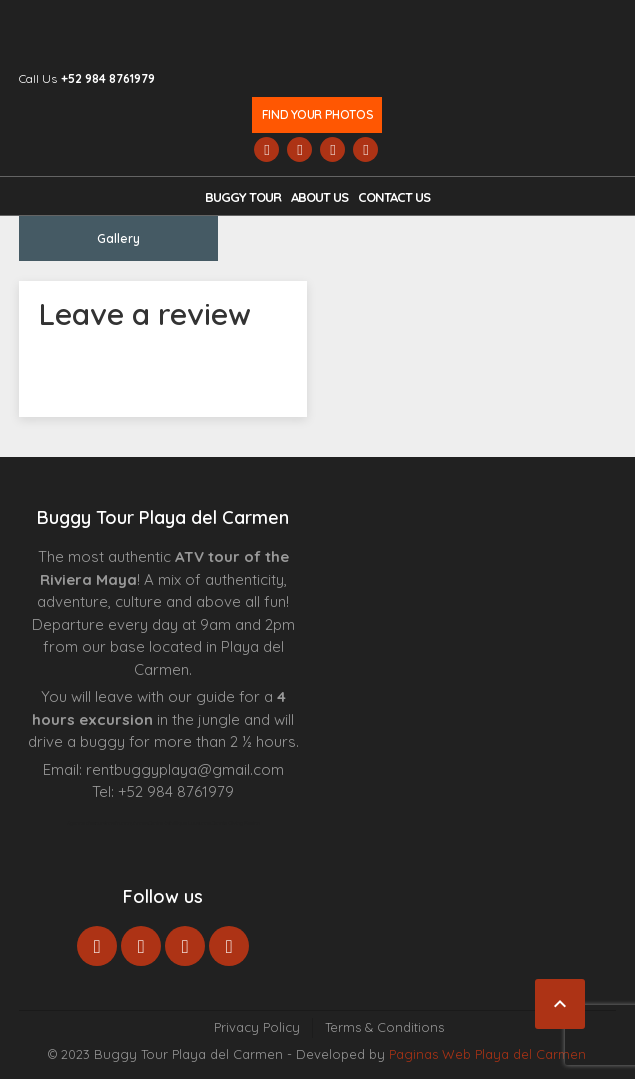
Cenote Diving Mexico (235, 823)
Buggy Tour (243, 197)
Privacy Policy (257, 1027)
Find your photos (317, 114)
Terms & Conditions (384, 1027)
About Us (319, 197)
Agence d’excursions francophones (107, 823)
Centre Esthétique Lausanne (179, 823)
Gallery (118, 238)
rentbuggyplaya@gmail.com (185, 769)
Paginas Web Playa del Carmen (487, 1054)
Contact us (394, 197)
